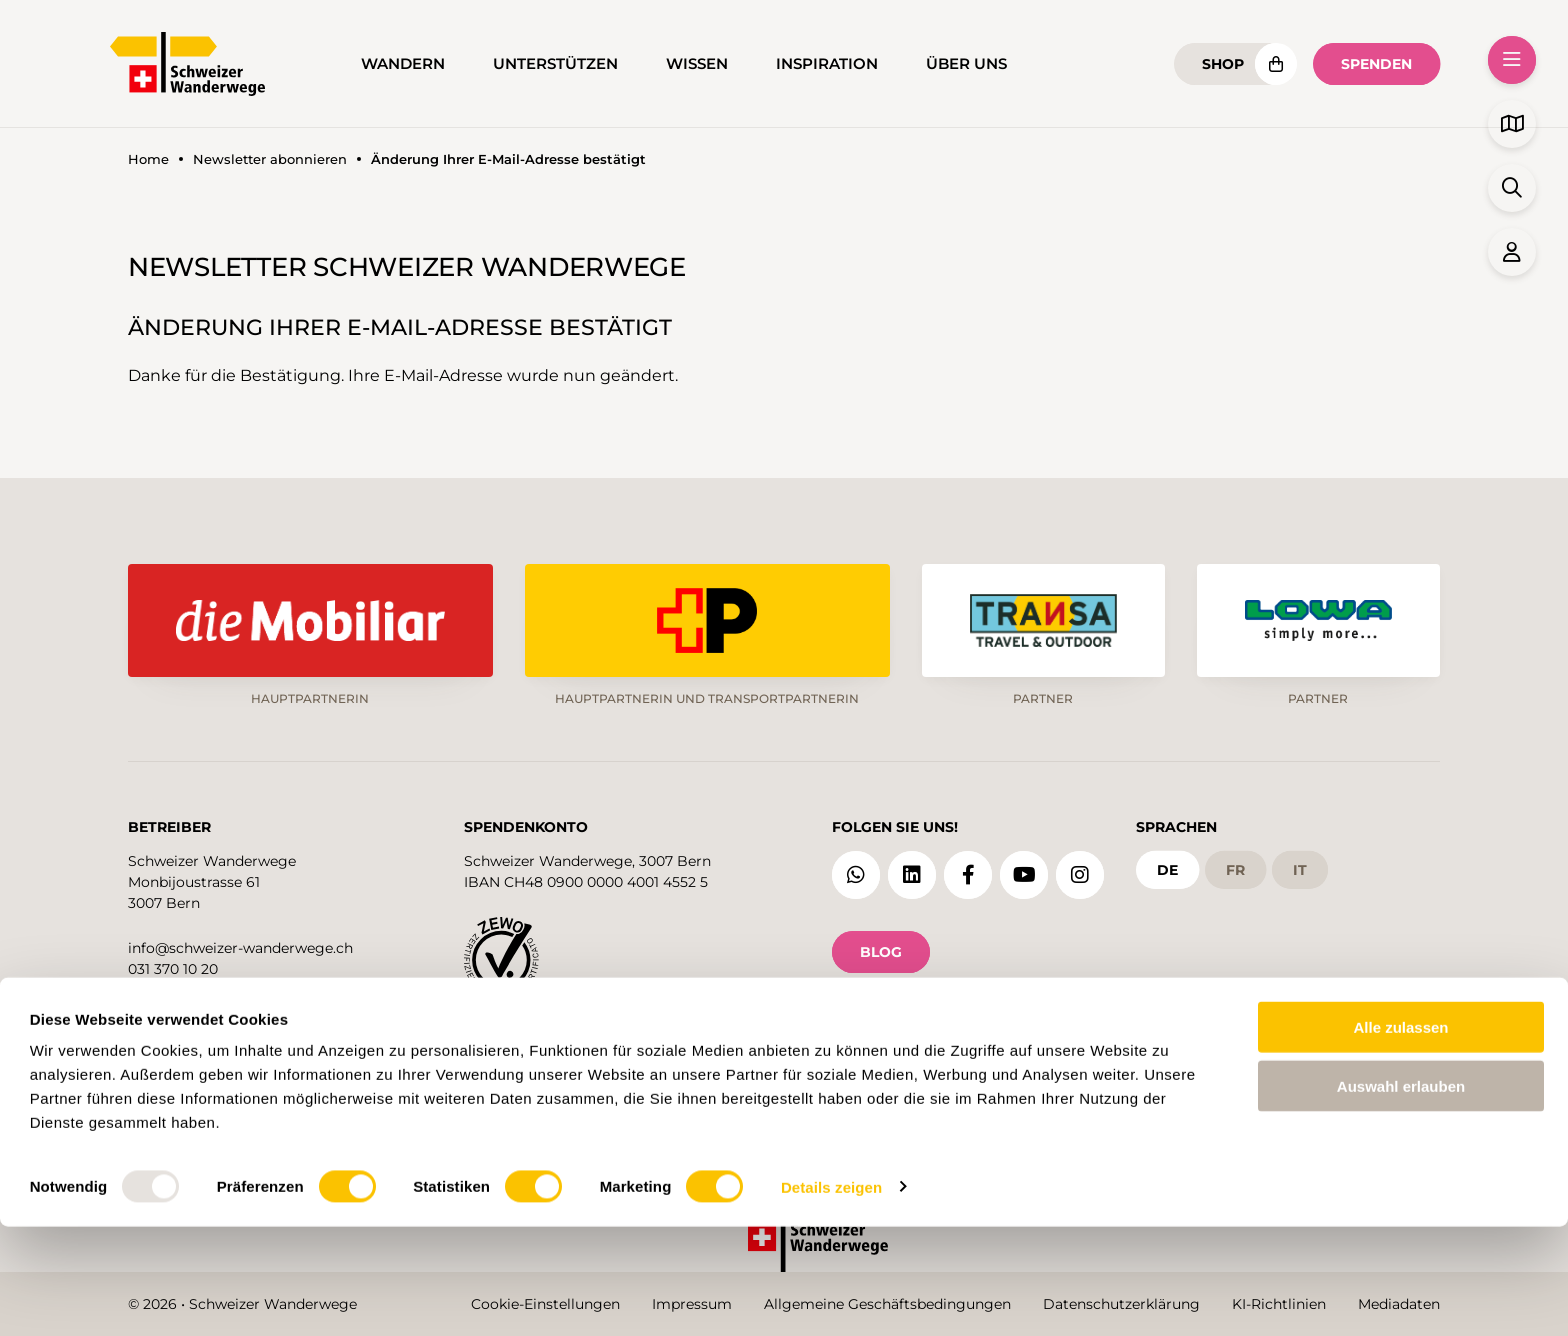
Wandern (403, 64)
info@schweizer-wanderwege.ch (240, 943)
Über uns (966, 64)
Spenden (1376, 64)
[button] (1512, 60)
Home (148, 159)
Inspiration (827, 64)
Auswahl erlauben (1401, 1195)
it (1300, 865)
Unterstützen (555, 64)
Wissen (697, 64)
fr (1235, 865)
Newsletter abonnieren (270, 159)
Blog (881, 947)
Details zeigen (831, 1296)
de (1167, 865)
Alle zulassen (1400, 1136)
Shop (1223, 64)
